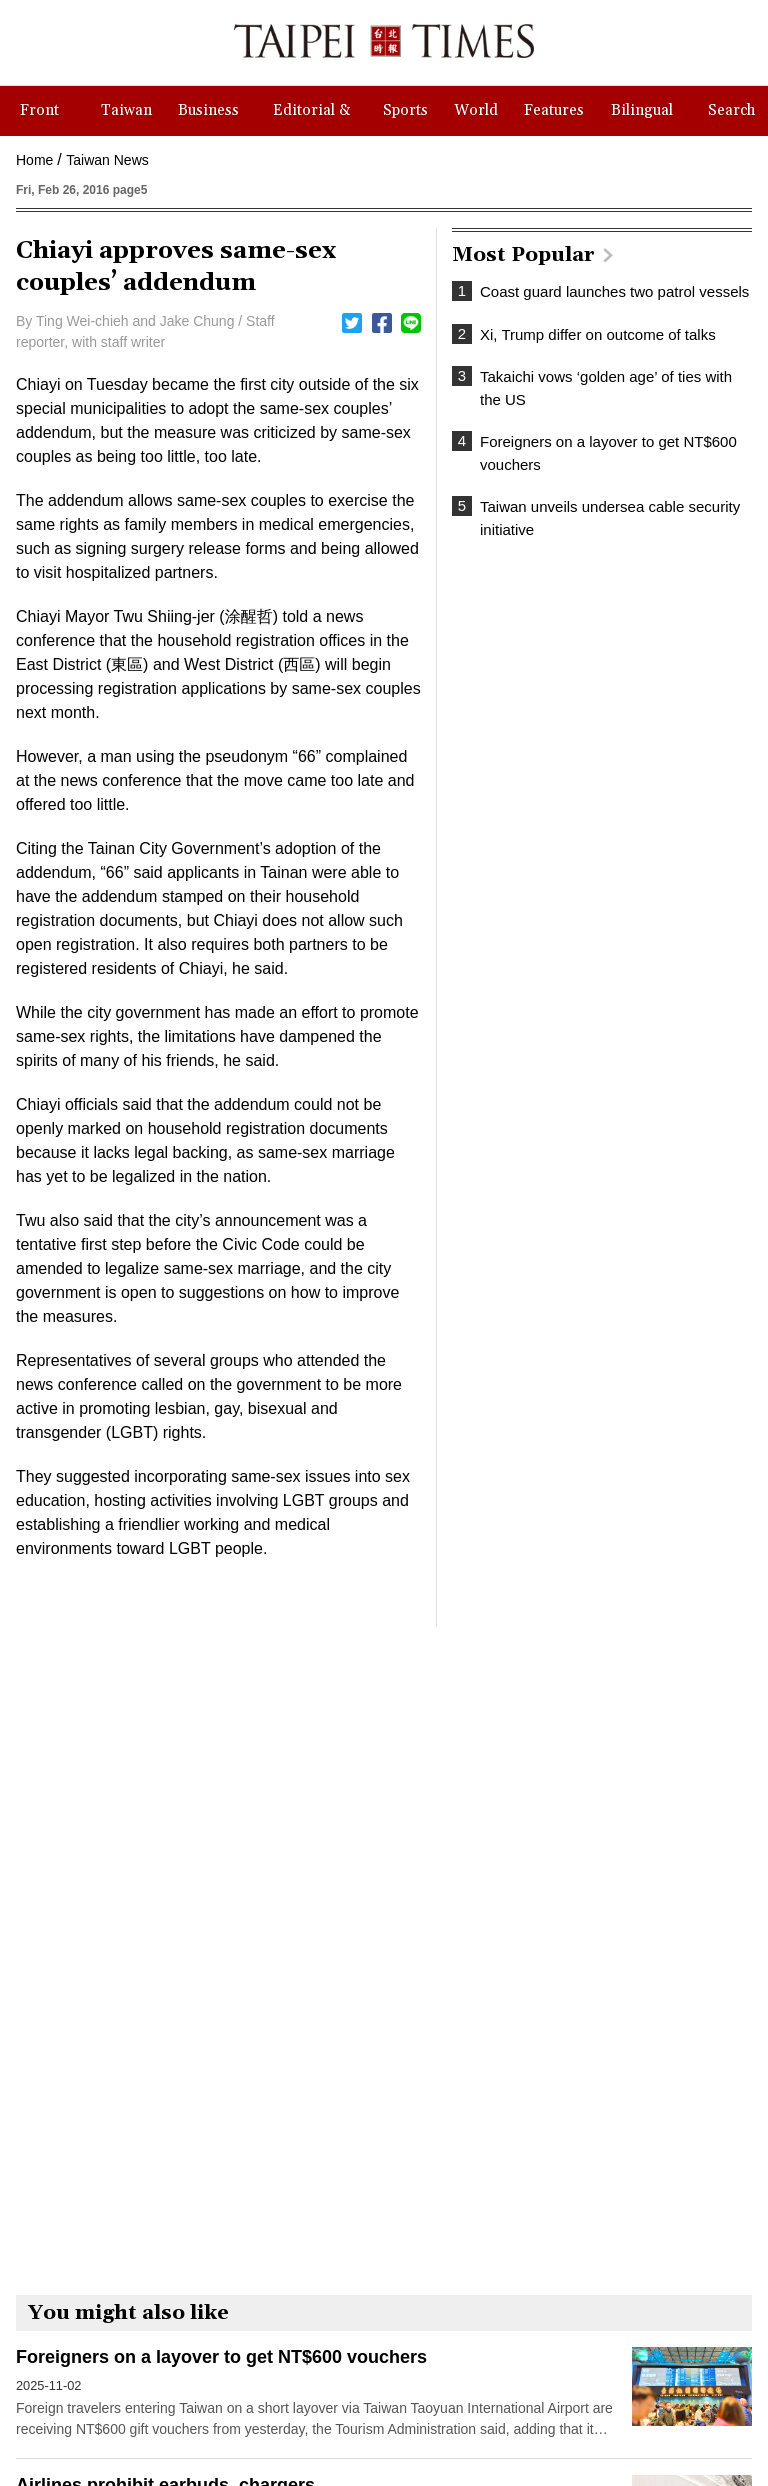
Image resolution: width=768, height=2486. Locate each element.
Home (34, 160)
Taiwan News (107, 160)
